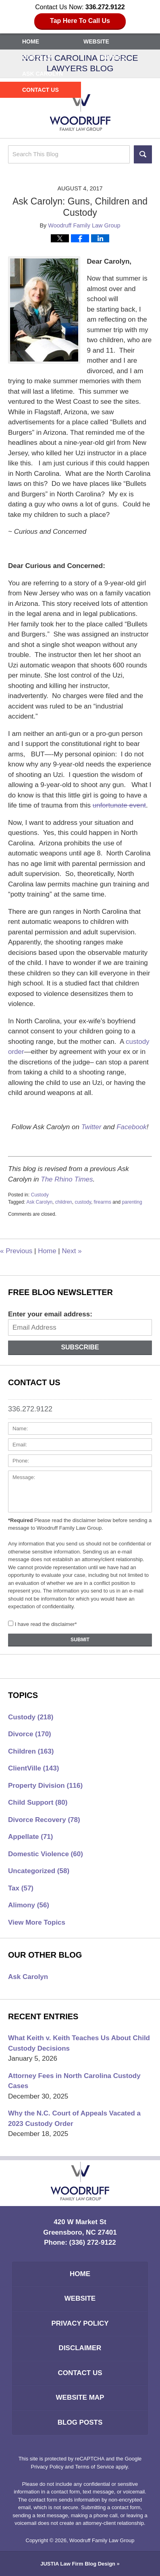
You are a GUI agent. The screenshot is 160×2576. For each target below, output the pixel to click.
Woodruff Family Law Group (101, 2540)
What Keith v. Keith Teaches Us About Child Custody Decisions (79, 2043)
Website (96, 41)
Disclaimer (80, 2348)
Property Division (45, 1785)
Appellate (30, 1837)
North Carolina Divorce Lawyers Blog (80, 111)
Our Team (37, 57)
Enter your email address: (50, 1314)
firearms (102, 1202)
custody (83, 1202)
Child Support (37, 1802)
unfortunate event (119, 805)
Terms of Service (94, 2467)
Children (31, 1751)
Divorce (29, 1734)
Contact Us (40, 90)
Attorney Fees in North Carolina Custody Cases (74, 2081)
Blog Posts (80, 2422)
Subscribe (80, 1347)
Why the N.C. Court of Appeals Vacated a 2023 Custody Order (74, 2118)
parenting (132, 1202)
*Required (20, 1520)
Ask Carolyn (42, 73)
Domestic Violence (45, 1854)
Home (30, 41)
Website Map (80, 2397)
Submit (80, 1639)
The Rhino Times (67, 1179)
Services (111, 57)
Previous (16, 1251)
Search (143, 154)
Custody (40, 1195)
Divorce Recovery (44, 1820)
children (63, 1202)
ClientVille (33, 1768)
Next (71, 1251)
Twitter (91, 1127)
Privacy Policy (79, 2323)
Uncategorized (38, 1871)
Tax (20, 1888)
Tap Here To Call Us (80, 20)
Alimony (28, 1905)
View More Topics (36, 1922)
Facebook (131, 1127)
